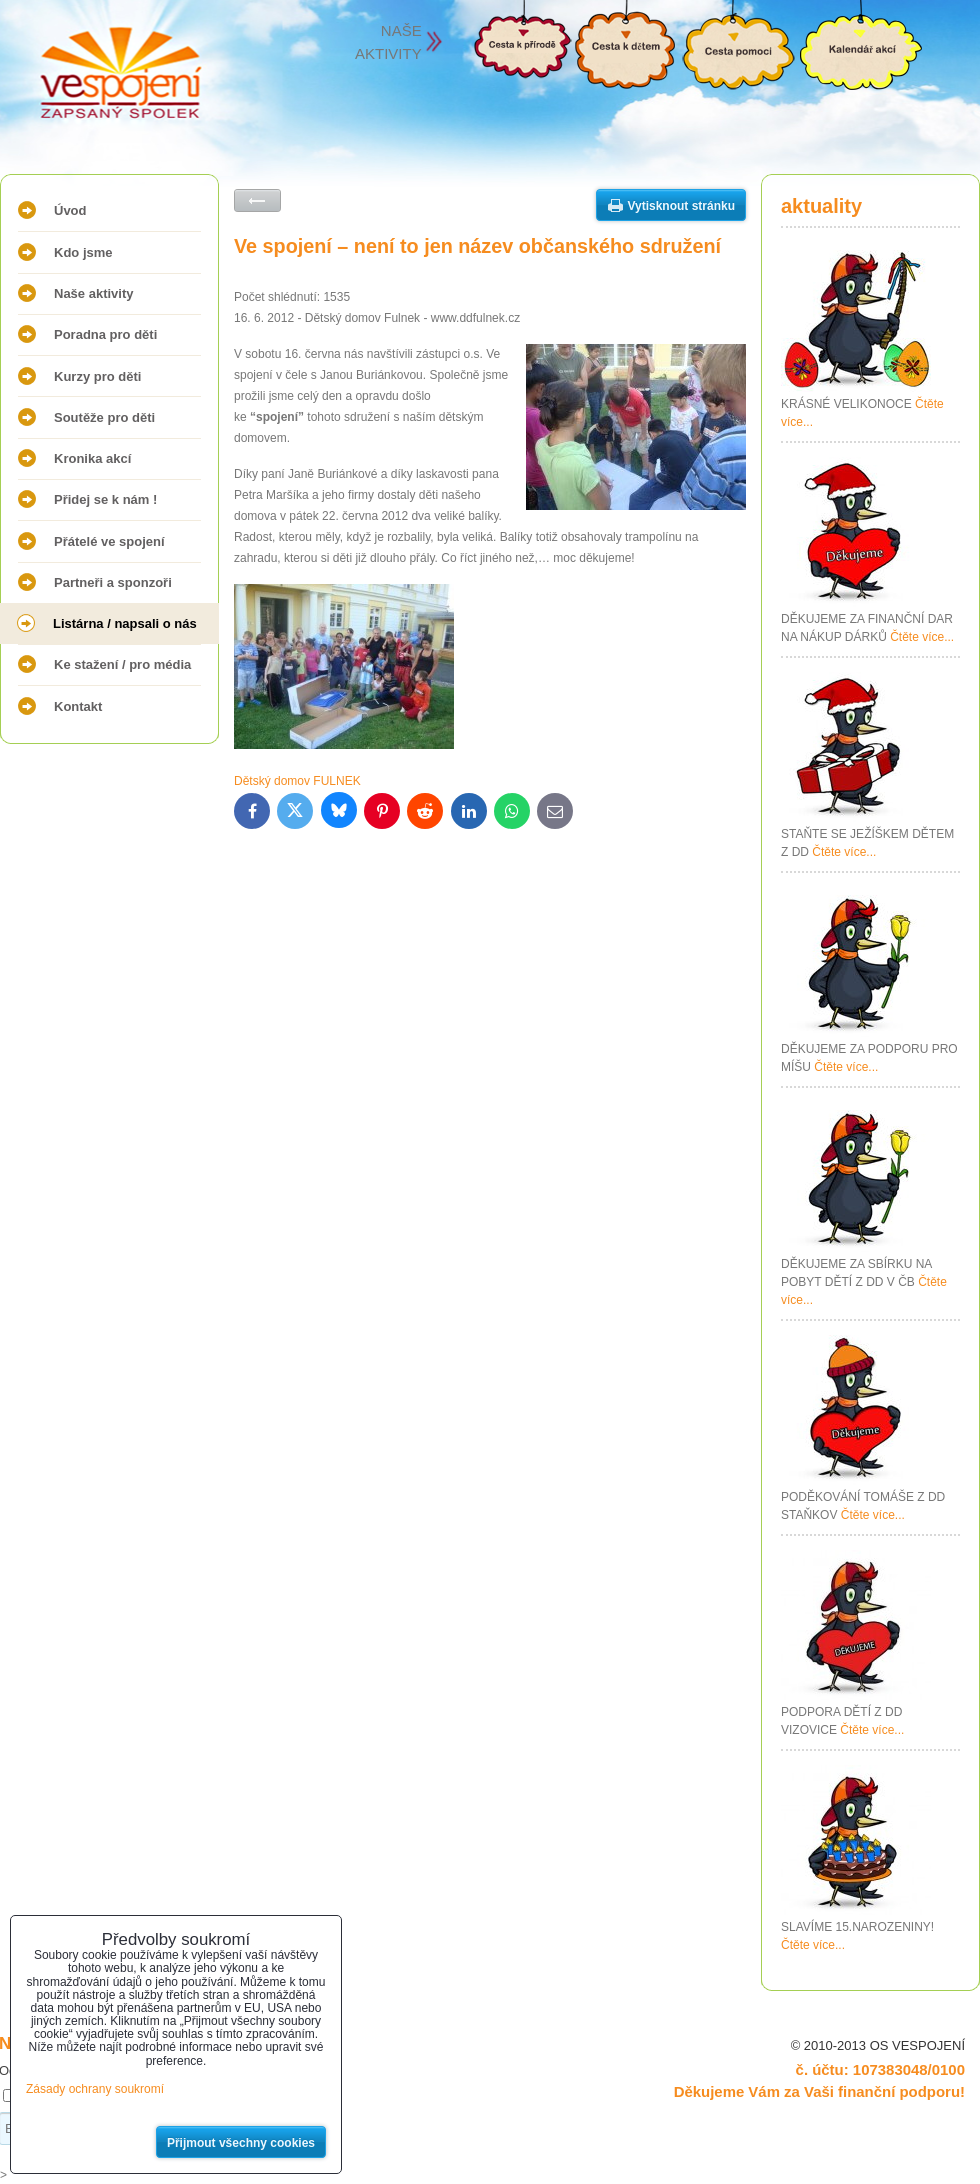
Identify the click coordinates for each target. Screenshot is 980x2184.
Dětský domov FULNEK (297, 781)
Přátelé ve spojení (109, 541)
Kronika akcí (92, 458)
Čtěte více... (922, 637)
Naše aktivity (94, 293)
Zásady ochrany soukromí (95, 2089)
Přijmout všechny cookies (241, 2143)
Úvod (70, 210)
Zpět (257, 200)
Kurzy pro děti (97, 376)
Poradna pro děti (105, 334)
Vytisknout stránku (681, 206)
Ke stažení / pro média (122, 664)
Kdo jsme (83, 252)
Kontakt (78, 706)
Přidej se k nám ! (105, 499)
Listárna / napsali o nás (125, 623)
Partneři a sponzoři (113, 582)
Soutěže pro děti (104, 417)
